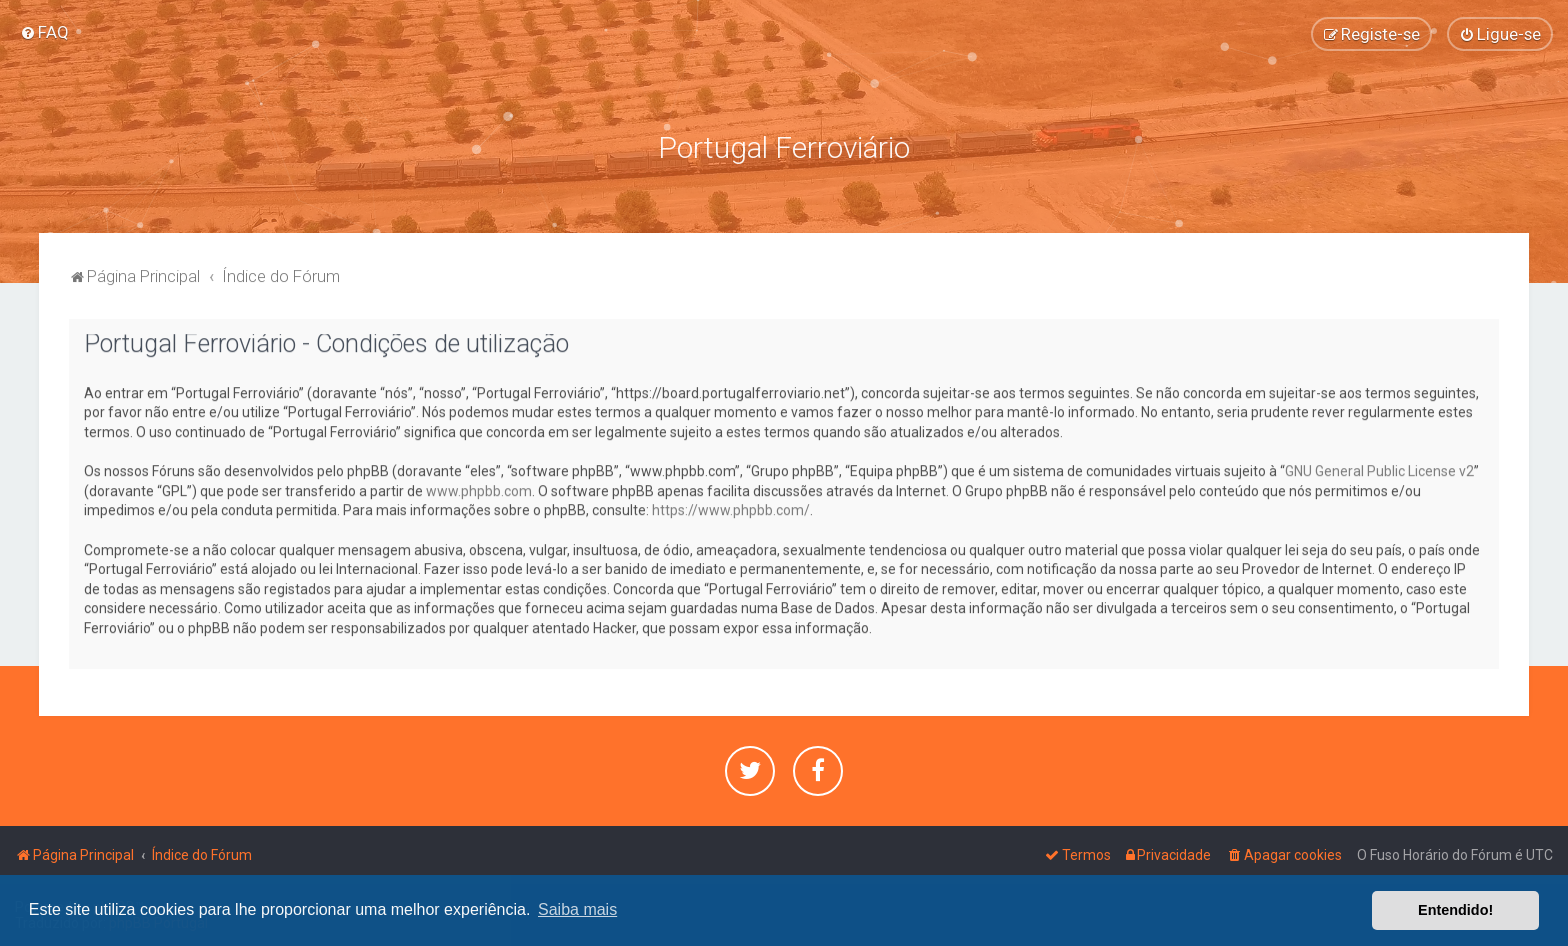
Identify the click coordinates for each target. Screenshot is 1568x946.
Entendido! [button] (1455, 910)
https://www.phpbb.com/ (731, 507)
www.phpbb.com (479, 488)
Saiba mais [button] (577, 909)
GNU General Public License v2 (1379, 468)
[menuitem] (44, 31)
